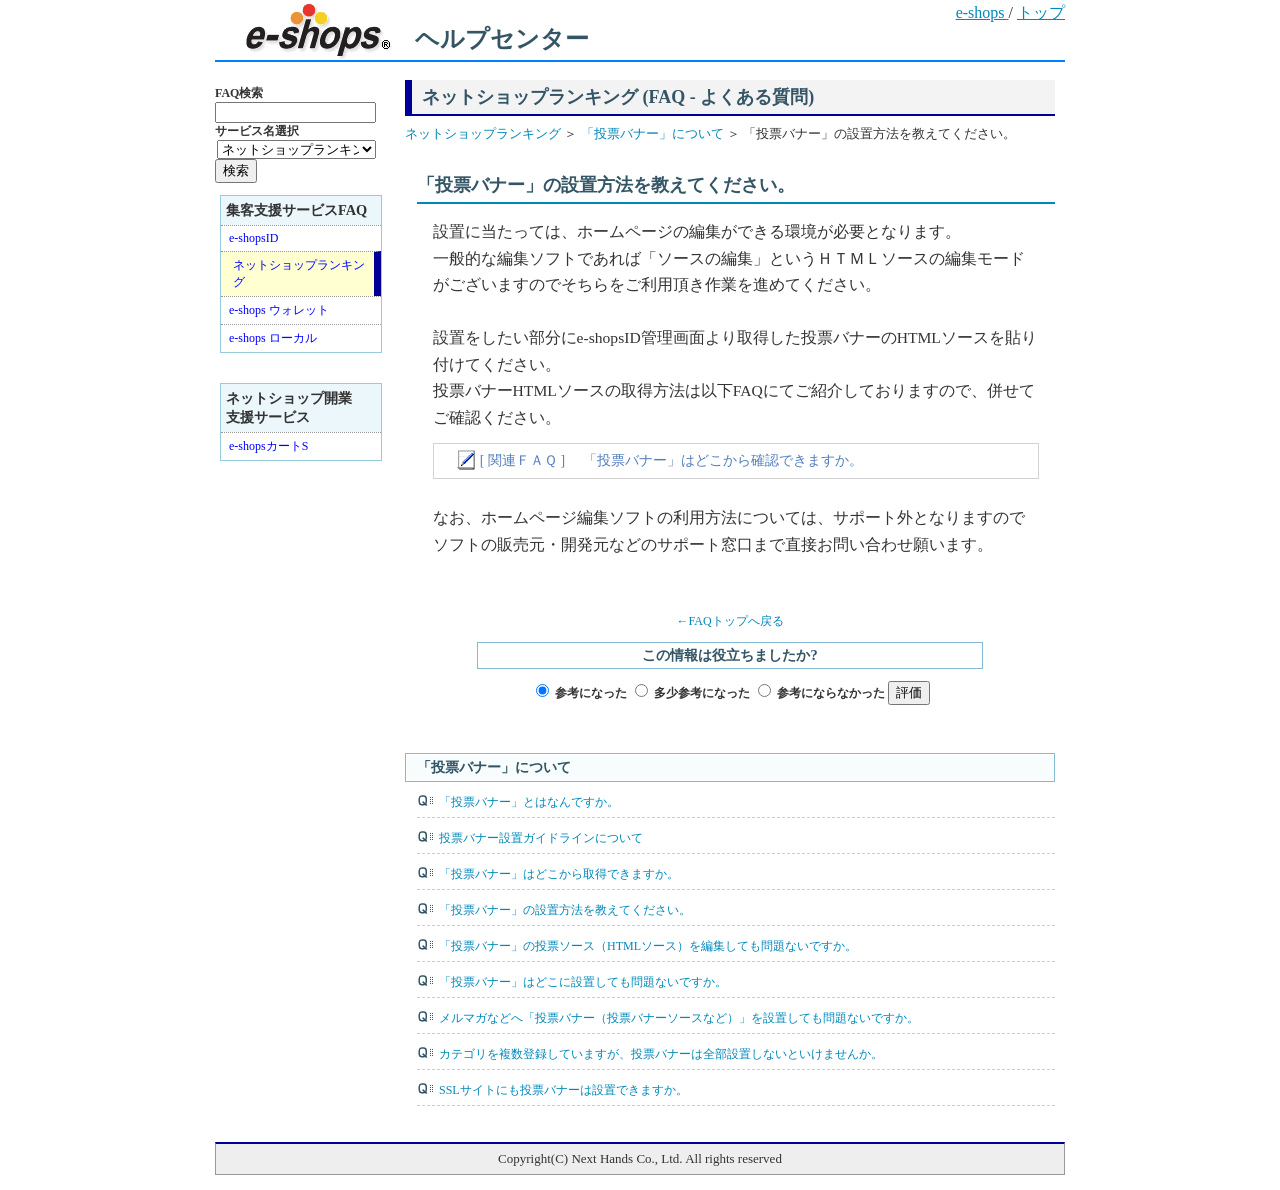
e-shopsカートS (268, 446)
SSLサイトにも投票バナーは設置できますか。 (563, 1090)
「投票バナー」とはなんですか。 (529, 802)
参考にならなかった (831, 693)
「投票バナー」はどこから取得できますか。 (559, 874)
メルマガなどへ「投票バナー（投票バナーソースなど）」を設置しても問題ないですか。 (679, 1018)
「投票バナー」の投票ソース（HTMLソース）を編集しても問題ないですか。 (648, 946)
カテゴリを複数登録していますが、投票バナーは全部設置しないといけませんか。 (661, 1054)
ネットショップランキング (484, 133)
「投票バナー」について (650, 133)
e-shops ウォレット (279, 310)
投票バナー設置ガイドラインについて (541, 838)
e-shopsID (253, 238)
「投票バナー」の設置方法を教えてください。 (565, 910)
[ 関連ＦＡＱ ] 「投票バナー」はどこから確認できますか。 (671, 460)
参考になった (591, 693)
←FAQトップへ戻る (729, 621)
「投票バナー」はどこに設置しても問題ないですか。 (583, 982)
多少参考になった (702, 693)
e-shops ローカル (273, 338)
